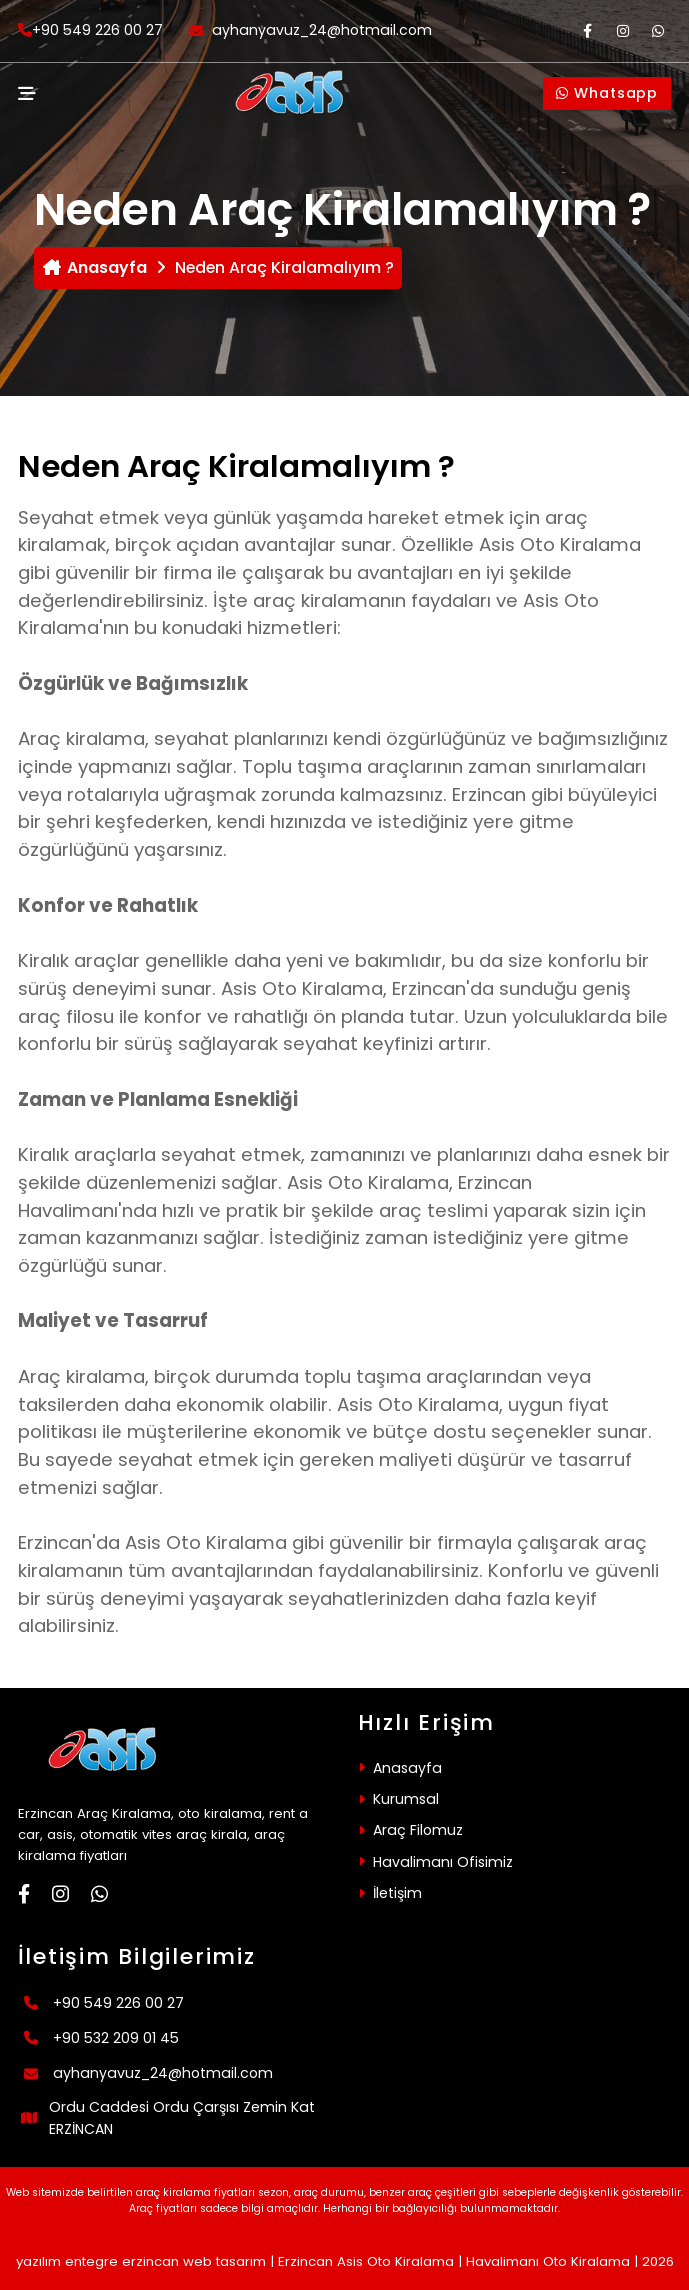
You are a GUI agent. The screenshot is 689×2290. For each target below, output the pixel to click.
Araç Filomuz (418, 1830)
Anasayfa (95, 267)
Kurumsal (406, 1799)
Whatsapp (607, 93)
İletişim (397, 1893)
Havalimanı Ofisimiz (443, 1862)
